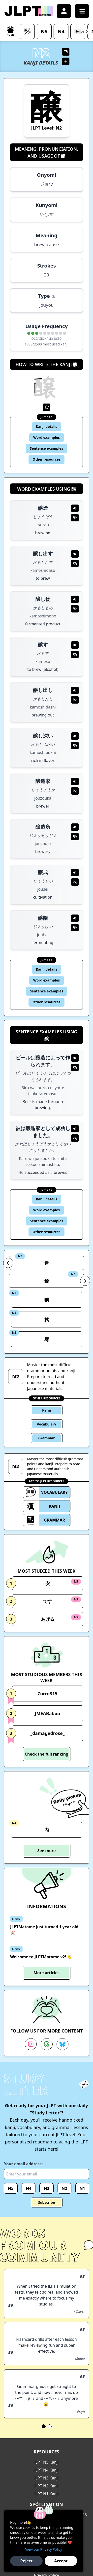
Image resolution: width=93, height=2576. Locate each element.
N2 (64, 2188)
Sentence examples (46, 448)
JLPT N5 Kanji (46, 2462)
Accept (60, 2561)
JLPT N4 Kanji (46, 2470)
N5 (10, 2188)
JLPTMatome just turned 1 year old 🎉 (44, 1929)
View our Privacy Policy (43, 2549)
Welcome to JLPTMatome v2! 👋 (41, 1957)
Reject (26, 2561)
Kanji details (46, 426)
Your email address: (23, 2164)
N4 (28, 2188)
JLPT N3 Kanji (46, 2478)
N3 (46, 2188)
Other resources (46, 459)
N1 (82, 2188)
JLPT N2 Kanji (46, 2486)
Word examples (46, 437)
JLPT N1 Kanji (46, 2494)
